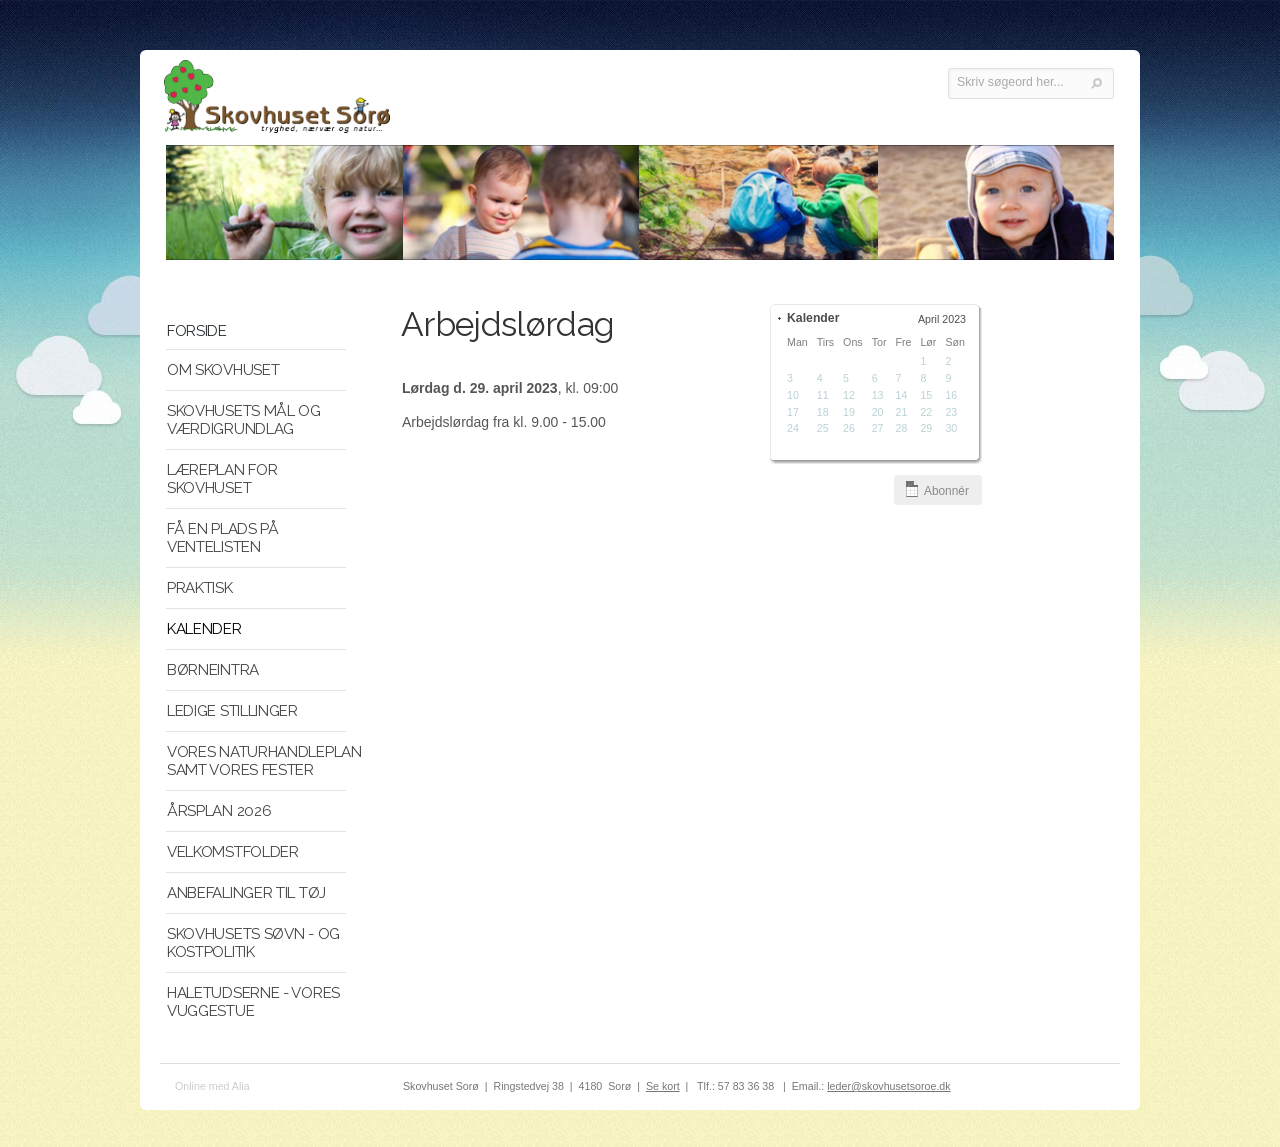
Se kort (663, 1086)
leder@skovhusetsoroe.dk (888, 1086)
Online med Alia (212, 1086)
